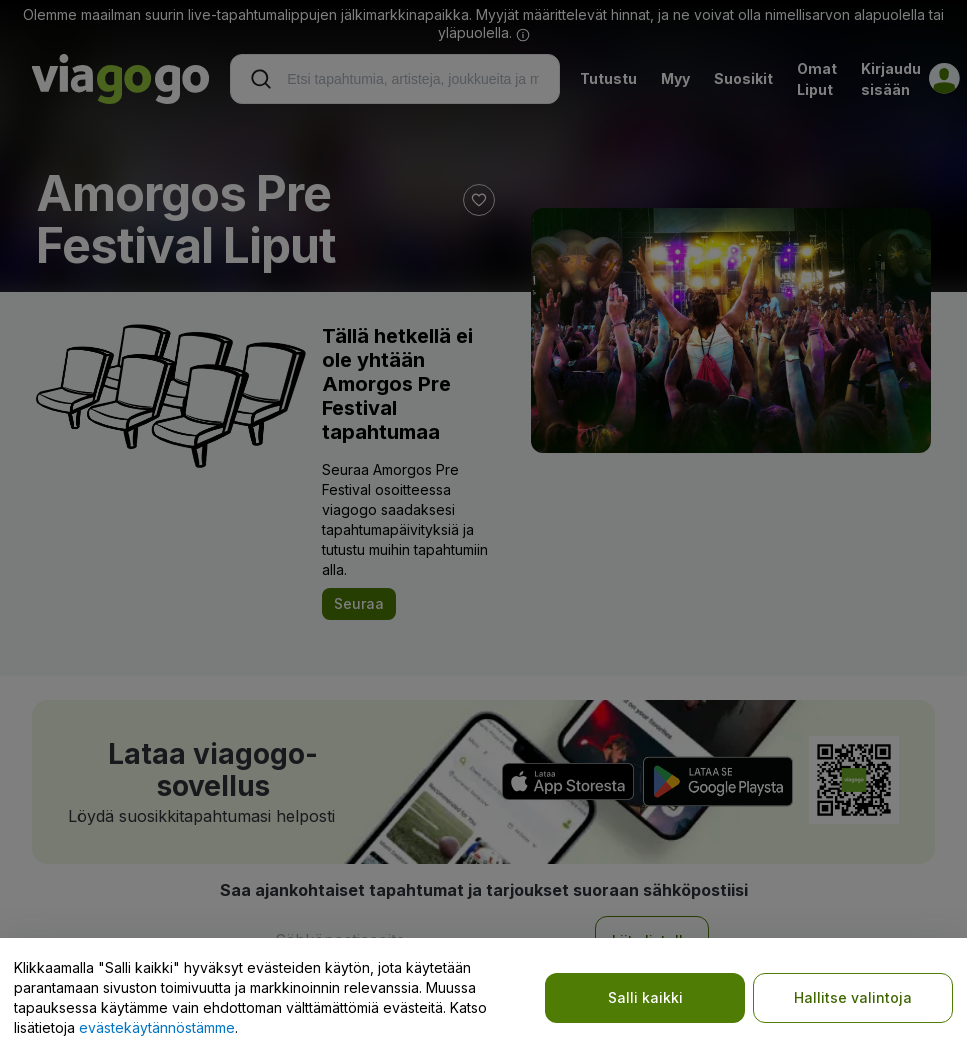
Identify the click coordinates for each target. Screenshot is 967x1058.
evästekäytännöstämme (157, 1027)
